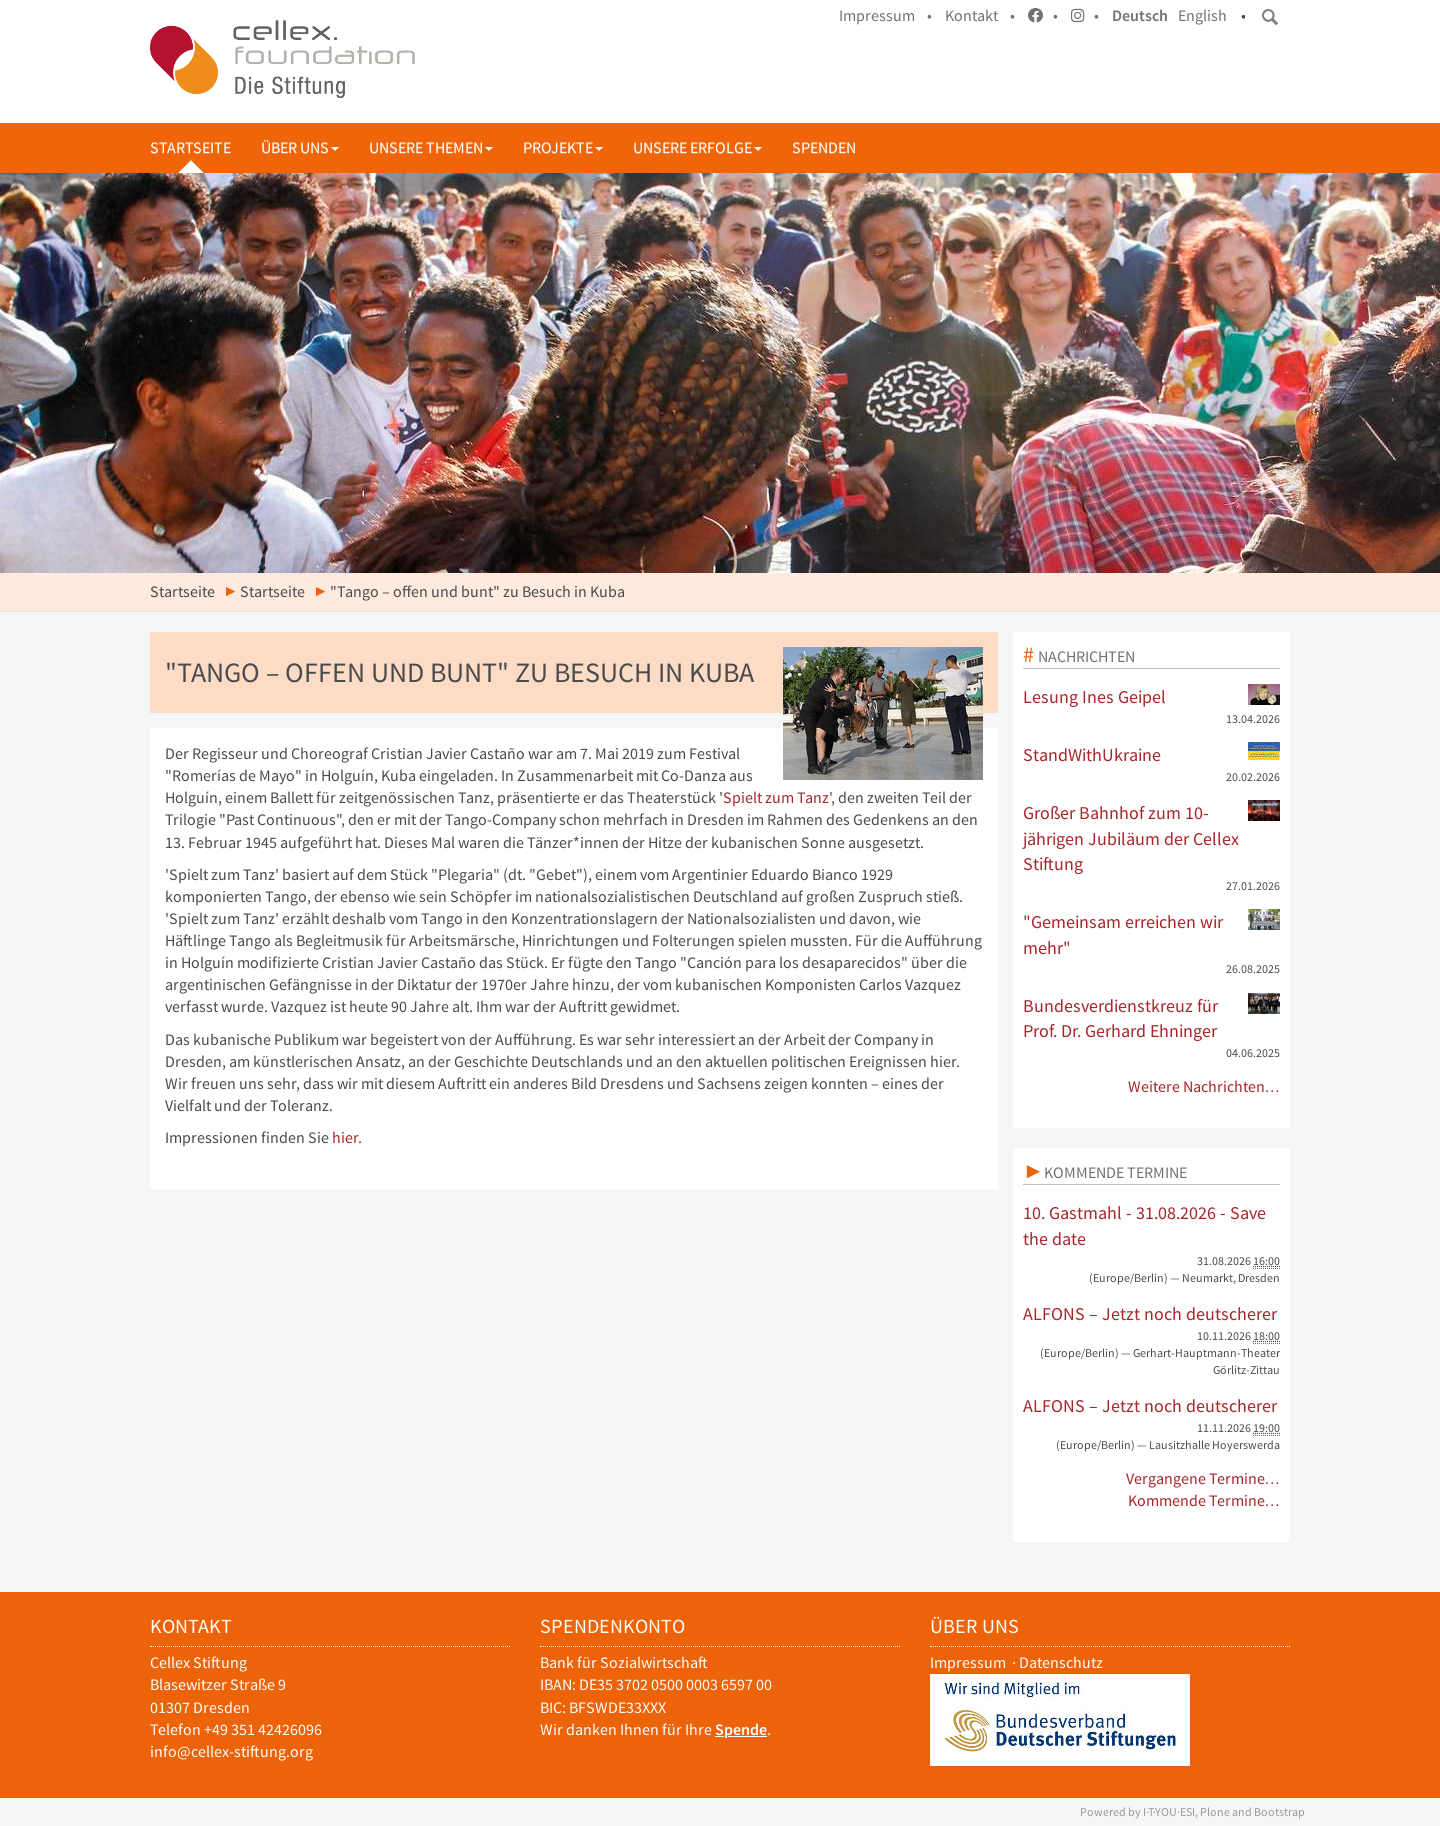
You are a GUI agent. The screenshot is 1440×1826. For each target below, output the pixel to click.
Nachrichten (1086, 656)
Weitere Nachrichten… (1204, 1086)
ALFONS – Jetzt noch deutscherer (1150, 1313)
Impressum (968, 1662)
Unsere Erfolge (697, 147)
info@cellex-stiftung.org (231, 1751)
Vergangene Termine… (1203, 1478)
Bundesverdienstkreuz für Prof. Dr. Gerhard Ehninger (1152, 1018)
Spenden (824, 147)
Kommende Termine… (1204, 1500)
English (1202, 15)
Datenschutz (1061, 1662)
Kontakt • (980, 15)
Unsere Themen (431, 147)
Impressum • (885, 15)
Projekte (563, 147)
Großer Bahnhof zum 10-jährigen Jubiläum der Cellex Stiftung (1152, 837)
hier (345, 1137)
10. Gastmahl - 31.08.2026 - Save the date (1144, 1225)
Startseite (190, 147)
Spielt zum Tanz (776, 797)
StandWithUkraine (1152, 754)
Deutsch (1140, 15)
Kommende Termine (1115, 1172)
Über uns (300, 147)
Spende (741, 1729)
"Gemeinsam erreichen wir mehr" (1152, 934)
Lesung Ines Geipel (1152, 696)
